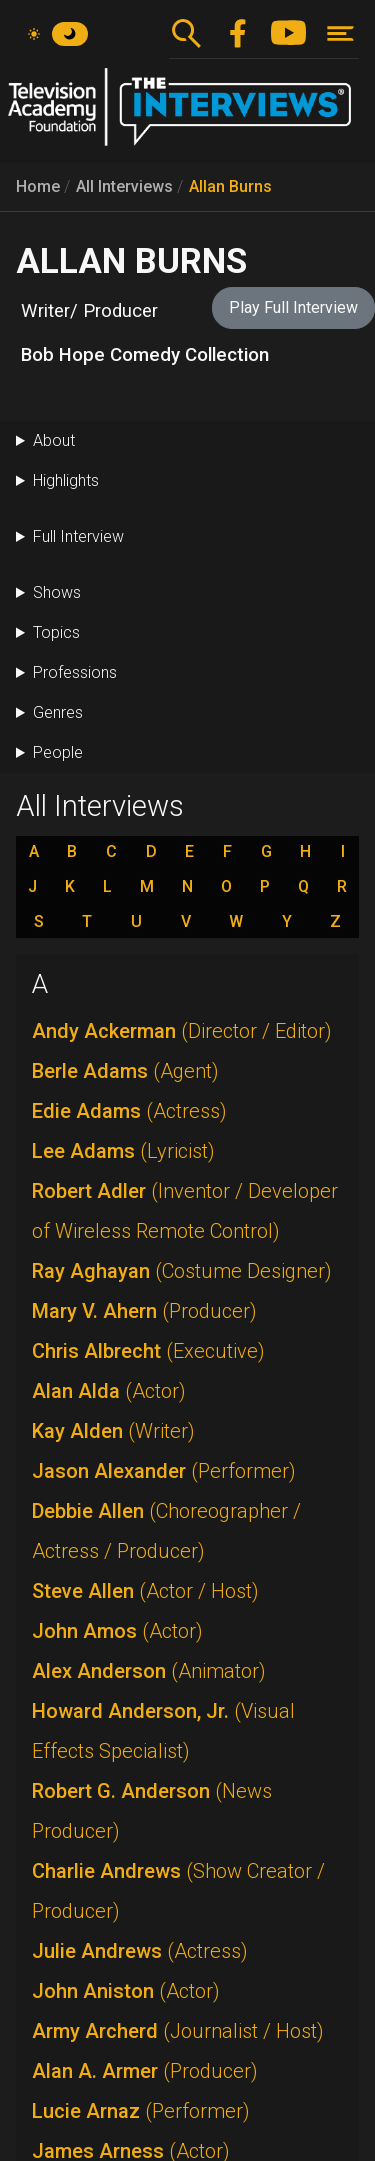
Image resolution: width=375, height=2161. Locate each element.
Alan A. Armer (145, 2071)
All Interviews (124, 186)
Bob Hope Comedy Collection (145, 355)
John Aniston (126, 1991)
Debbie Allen (166, 1531)
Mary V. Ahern (144, 1311)
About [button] (54, 440)
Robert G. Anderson (152, 1811)
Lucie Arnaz (141, 2111)
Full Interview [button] (78, 536)
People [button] (58, 752)
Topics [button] (56, 632)
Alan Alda (109, 1391)
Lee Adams (123, 1151)
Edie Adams (129, 1111)
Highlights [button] (66, 480)
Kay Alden (113, 1431)
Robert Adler (185, 1211)
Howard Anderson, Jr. (163, 1731)
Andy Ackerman (182, 1031)
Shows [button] (57, 592)
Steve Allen (145, 1591)
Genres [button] (58, 712)
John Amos (117, 1631)
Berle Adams (125, 1071)
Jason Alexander (164, 1471)
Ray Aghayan (182, 1271)
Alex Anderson (149, 1671)
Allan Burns (230, 186)
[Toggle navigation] (340, 33)
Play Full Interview (293, 307)
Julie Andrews (140, 1951)
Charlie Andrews (178, 1891)
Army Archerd (178, 2031)
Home (38, 186)
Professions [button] (75, 672)
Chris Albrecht (148, 1351)
